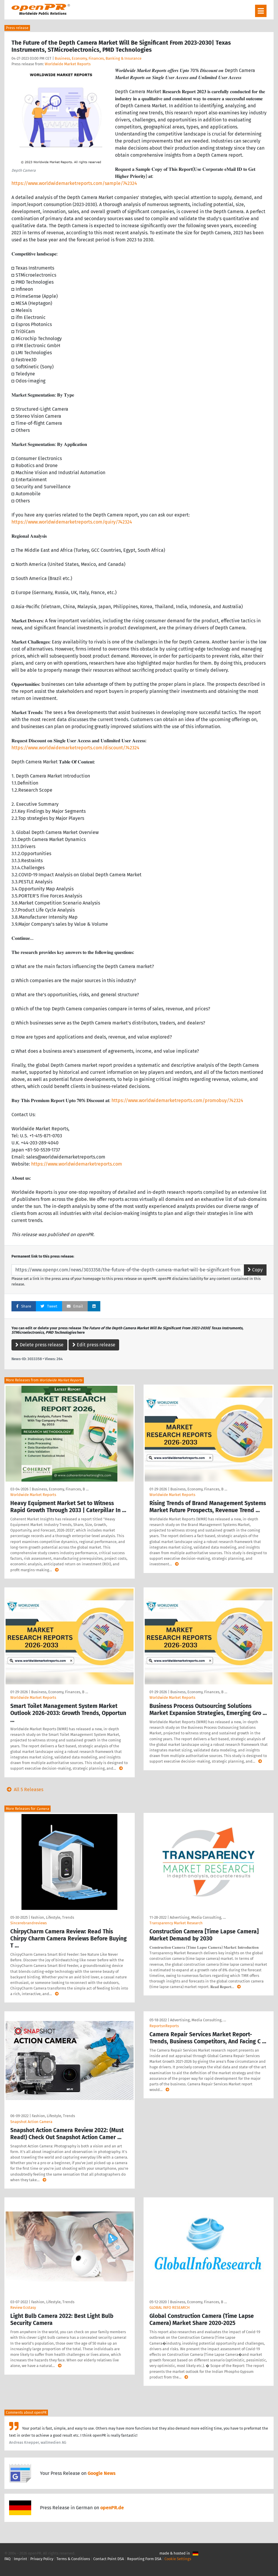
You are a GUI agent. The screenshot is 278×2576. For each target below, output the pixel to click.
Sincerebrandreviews (28, 1923)
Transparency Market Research (176, 1923)
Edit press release (93, 1345)
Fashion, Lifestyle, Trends (52, 1917)
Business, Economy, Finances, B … (60, 1489)
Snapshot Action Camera (31, 2121)
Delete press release (39, 1345)
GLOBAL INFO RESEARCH (169, 2307)
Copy (255, 1270)
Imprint (20, 2559)
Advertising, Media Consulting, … (198, 1917)
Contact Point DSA (108, 2559)
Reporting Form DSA (144, 2559)
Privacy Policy (41, 2559)
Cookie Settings (177, 2559)
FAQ (7, 2559)
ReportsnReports (164, 2026)
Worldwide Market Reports (68, 64)
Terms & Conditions (73, 2559)
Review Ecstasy (23, 2307)
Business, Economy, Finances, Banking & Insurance (98, 58)
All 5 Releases (23, 1789)
